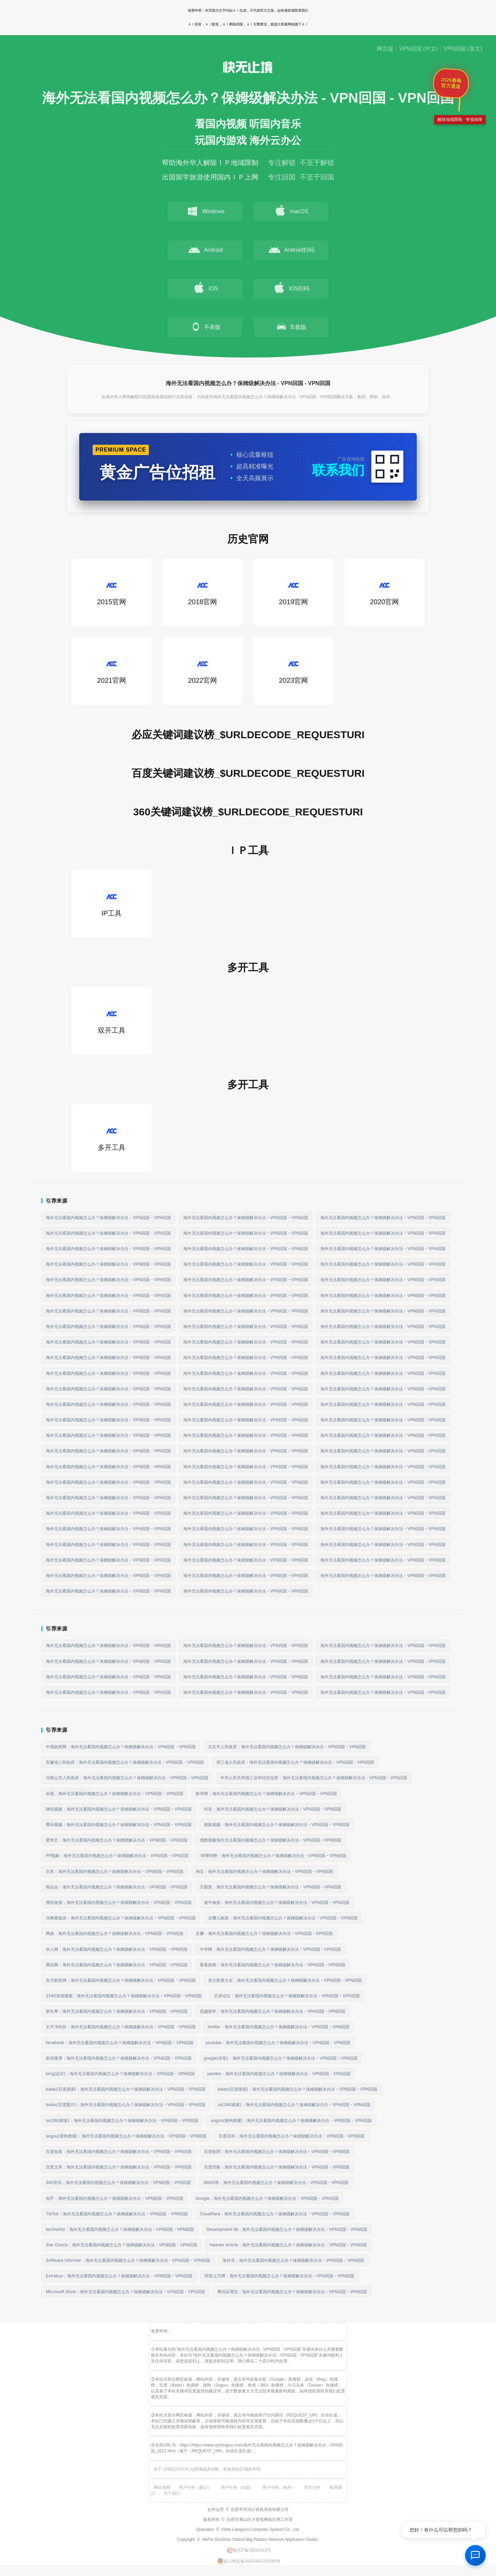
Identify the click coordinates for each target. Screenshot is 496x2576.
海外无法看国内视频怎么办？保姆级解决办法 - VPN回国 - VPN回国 (108, 1217)
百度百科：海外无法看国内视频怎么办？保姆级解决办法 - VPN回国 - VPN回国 (291, 2136)
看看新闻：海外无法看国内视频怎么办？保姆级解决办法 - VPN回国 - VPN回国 (272, 1964)
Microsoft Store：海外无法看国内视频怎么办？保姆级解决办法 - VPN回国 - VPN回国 (125, 2291)
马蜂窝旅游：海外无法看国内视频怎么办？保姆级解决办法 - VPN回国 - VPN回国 (121, 1917)
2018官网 (202, 592)
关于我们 (172, 2493)
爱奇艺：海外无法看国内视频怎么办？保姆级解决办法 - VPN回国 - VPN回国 (116, 1840)
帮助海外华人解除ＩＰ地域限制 (210, 162)
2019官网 (293, 592)
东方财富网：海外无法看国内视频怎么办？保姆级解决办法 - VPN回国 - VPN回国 (121, 1980)
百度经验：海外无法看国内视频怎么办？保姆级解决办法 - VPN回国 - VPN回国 (277, 2167)
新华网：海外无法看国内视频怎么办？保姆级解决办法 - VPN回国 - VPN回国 (266, 1793)
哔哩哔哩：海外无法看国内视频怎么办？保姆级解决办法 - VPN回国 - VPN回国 (274, 1855)
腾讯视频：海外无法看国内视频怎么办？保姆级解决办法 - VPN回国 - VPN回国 (119, 1824)
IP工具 (112, 903)
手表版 (205, 326)
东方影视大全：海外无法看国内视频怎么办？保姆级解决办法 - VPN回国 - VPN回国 (285, 1980)
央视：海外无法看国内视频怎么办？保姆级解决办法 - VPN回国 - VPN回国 (114, 1793)
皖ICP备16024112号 (249, 2550)
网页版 (385, 49)
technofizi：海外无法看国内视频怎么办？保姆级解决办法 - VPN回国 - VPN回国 (120, 2229)
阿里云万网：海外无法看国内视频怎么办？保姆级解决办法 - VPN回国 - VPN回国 (279, 2275)
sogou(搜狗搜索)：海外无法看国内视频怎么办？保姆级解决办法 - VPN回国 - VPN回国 (291, 2120)
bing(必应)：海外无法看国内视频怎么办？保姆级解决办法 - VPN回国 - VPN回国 (120, 2073)
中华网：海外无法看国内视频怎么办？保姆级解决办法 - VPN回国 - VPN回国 (270, 1949)
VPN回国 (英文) (463, 49)
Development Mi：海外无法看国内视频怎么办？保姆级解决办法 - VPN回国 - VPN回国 (286, 2229)
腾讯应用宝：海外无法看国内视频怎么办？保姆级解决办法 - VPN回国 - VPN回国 (292, 2291)
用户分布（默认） (195, 2487)
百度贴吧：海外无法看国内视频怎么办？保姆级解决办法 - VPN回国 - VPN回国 (277, 2151)
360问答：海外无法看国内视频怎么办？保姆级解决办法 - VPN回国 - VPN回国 (275, 2182)
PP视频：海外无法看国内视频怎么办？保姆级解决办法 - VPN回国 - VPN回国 (117, 1855)
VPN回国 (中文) (418, 49)
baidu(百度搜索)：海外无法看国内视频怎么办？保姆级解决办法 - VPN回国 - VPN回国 (125, 2089)
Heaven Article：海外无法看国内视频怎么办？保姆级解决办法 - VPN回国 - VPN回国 (288, 2244)
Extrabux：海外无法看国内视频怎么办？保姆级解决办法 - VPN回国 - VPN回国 (119, 2275)
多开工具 (111, 1137)
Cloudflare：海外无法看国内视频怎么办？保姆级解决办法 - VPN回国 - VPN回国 (274, 2213)
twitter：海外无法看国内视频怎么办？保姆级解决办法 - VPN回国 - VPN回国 (279, 2026)
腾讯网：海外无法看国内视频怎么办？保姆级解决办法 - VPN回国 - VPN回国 (116, 1964)
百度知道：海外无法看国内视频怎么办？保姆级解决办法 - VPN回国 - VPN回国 (119, 2151)
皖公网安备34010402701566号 (249, 2561)
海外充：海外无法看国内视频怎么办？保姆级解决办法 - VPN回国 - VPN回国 (293, 2260)
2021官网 (111, 670)
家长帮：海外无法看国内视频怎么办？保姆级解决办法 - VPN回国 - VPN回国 (116, 2011)
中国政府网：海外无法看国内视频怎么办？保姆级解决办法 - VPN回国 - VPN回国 (121, 1746)
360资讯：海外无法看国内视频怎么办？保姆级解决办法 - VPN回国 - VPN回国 (118, 2182)
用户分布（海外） (279, 2487)
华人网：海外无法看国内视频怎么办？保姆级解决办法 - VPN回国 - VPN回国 (116, 1949)
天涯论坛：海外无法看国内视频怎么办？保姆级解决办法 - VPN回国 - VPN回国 (287, 1995)
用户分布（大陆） (237, 2487)
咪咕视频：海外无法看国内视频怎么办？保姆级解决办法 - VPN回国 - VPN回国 (119, 1809)
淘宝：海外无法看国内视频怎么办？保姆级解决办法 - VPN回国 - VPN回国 (264, 1871)
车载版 (291, 326)
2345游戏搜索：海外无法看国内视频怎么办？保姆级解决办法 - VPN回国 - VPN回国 (124, 1995)
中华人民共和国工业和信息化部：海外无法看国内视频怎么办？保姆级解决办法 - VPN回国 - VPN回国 (313, 1777)
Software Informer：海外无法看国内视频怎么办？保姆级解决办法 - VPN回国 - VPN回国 (128, 2260)
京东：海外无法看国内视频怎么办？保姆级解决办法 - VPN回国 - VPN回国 (114, 1871)
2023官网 (293, 670)
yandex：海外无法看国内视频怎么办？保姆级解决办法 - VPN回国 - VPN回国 (278, 2073)
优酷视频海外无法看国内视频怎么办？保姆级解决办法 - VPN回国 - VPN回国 (270, 1840)
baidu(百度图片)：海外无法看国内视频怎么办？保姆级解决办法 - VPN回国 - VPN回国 (125, 2104)
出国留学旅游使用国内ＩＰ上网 (210, 177)
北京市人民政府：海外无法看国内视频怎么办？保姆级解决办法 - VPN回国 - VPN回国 (287, 1746)
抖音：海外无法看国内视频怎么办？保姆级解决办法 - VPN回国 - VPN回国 (272, 1809)
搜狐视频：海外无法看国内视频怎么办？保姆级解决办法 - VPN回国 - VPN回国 (277, 1824)
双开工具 (111, 1020)
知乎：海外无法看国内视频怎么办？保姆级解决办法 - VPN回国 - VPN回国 (114, 2198)
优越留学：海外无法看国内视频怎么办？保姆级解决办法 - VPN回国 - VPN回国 (272, 2011)
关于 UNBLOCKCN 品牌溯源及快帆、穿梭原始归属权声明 (207, 2469)
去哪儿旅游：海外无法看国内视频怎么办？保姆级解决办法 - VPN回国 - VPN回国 (283, 1917)
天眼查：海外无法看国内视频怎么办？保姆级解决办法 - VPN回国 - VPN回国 (270, 1886)
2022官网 (202, 670)
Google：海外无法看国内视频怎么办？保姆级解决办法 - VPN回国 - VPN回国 (267, 2198)
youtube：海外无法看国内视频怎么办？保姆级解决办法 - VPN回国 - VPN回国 (278, 2042)
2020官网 (384, 592)
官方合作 (312, 2487)
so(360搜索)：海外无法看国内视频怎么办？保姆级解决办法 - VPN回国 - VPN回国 (294, 2104)
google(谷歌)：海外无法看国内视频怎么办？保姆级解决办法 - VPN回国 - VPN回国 (281, 2058)
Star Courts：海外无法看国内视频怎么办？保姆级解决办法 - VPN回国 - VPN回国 (121, 2244)
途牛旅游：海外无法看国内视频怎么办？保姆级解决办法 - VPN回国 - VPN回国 (277, 1902)
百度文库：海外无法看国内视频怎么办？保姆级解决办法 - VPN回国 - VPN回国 (119, 2167)
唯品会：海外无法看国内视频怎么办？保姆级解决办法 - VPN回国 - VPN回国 (116, 1886)
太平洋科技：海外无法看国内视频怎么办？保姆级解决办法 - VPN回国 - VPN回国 (121, 2026)
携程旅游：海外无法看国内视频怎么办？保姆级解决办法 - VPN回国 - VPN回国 (119, 1902)
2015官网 (111, 592)
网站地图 (162, 2487)
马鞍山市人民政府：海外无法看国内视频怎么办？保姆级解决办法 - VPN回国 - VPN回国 (127, 1777)
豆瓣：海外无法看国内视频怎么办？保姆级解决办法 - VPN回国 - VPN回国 (264, 1933)
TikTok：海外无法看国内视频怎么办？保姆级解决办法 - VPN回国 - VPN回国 (117, 2213)
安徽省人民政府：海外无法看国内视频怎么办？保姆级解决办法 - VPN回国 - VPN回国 (125, 1762)
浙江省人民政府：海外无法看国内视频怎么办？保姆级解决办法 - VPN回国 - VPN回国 (295, 1762)
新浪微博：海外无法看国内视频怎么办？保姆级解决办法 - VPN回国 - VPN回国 (119, 2058)
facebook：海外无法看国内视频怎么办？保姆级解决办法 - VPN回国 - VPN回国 (119, 2042)
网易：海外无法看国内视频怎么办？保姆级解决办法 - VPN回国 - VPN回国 (114, 1933)
